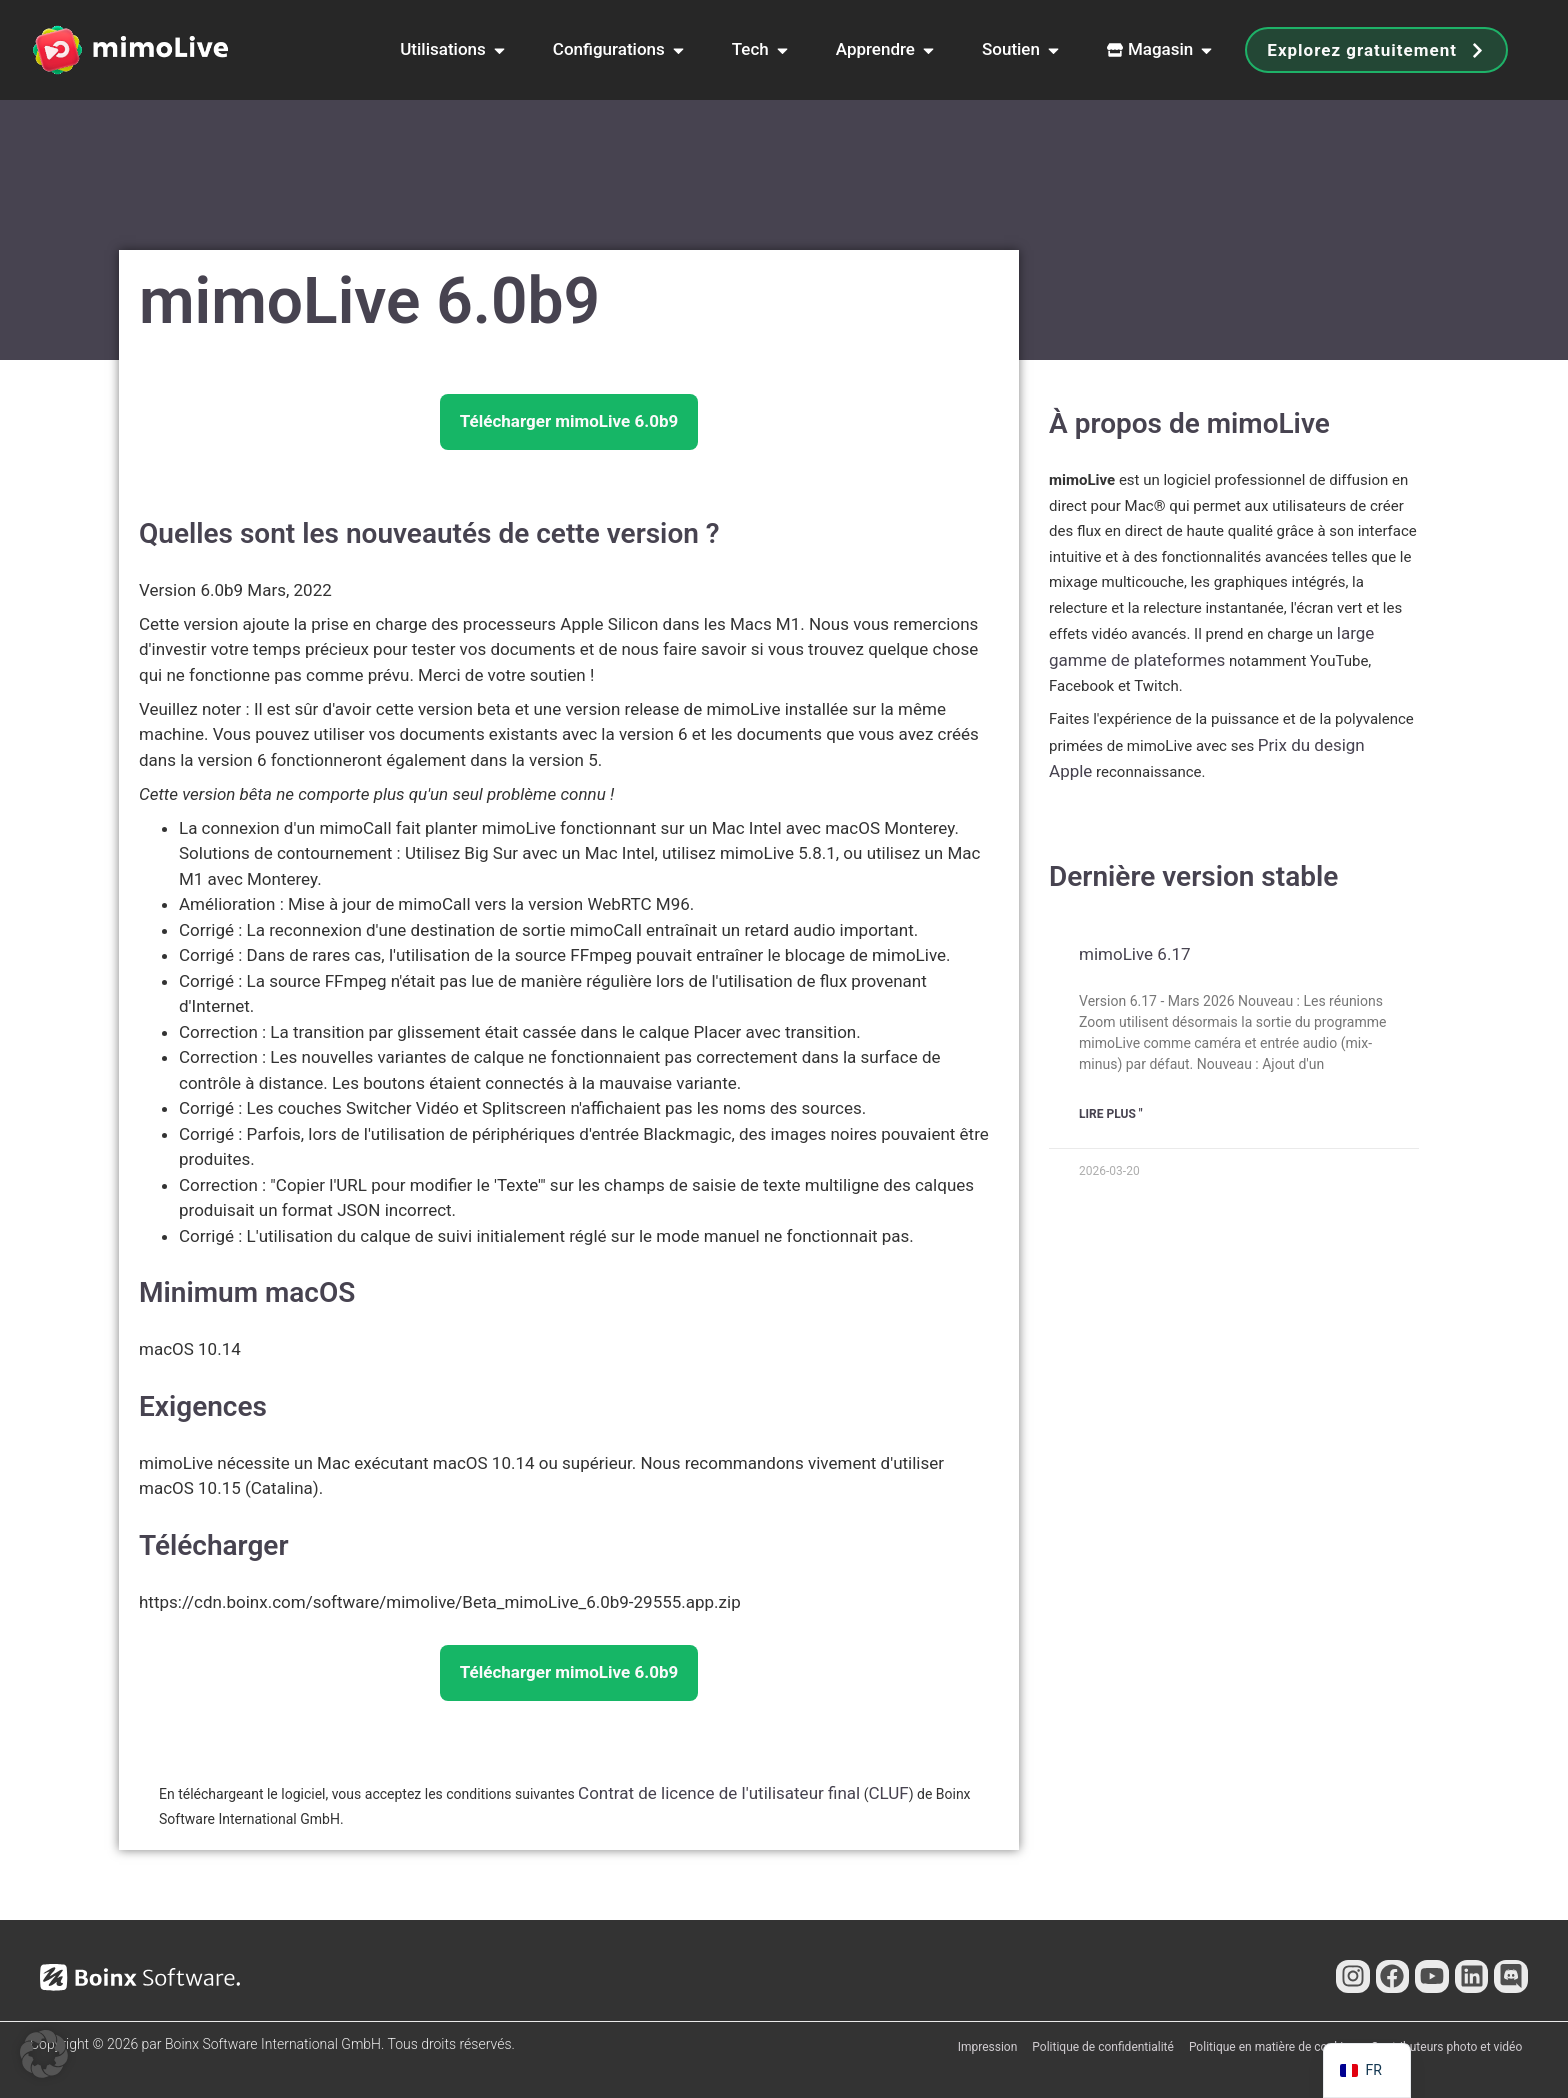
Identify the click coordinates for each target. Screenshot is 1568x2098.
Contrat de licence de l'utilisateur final (719, 1793)
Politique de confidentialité (1103, 2047)
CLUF (888, 1793)
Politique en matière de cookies (1272, 2047)
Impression (988, 2047)
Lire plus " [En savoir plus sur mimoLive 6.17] (1111, 1114)
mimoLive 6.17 (1134, 954)
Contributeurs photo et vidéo (1446, 2047)
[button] (44, 2054)
